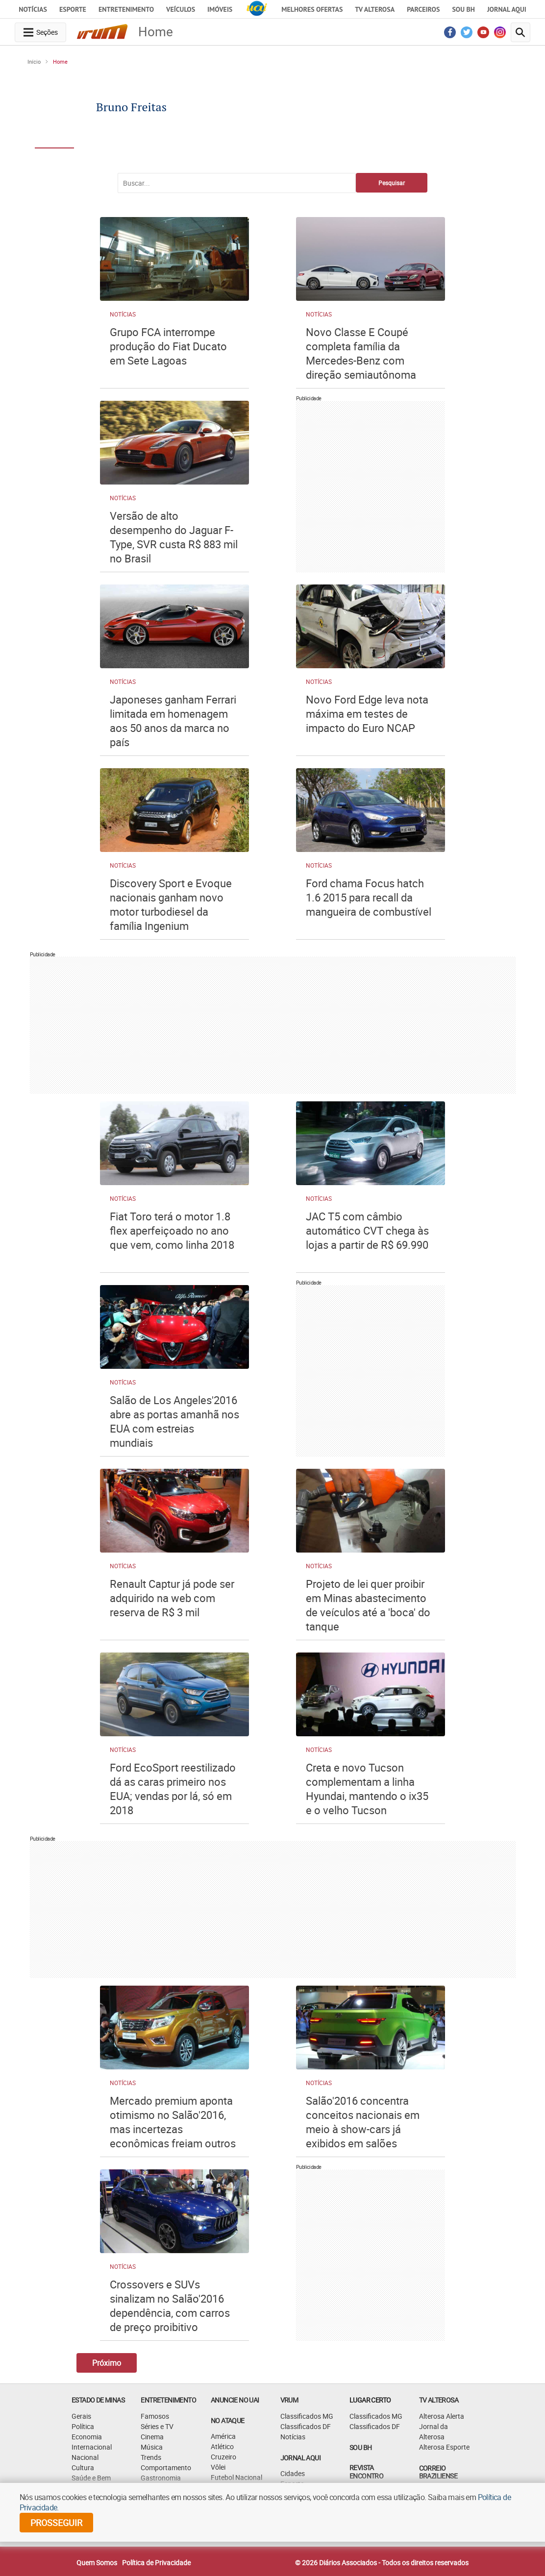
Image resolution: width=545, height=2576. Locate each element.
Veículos (180, 9)
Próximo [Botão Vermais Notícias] (106, 2362)
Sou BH (463, 9)
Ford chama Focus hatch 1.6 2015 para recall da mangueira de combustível (368, 897)
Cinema (152, 2436)
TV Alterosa (375, 9)
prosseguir (56, 2522)
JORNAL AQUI (506, 9)
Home (60, 61)
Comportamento (166, 2467)
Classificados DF (305, 2426)
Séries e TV (157, 2426)
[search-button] (520, 32)
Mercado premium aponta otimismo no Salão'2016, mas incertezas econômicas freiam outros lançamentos (173, 2128)
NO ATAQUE (228, 2420)
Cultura (83, 2467)
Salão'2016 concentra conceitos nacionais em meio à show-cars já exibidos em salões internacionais (363, 2128)
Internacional (92, 2447)
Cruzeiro (223, 2456)
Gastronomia (161, 2477)
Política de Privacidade (156, 2562)
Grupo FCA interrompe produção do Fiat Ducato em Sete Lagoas (168, 346)
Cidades (292, 2473)
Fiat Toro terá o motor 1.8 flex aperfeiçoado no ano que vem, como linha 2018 (172, 1230)
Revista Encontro (366, 2471)
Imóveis (219, 9)
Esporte (72, 9)
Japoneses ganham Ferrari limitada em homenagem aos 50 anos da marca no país (173, 720)
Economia (87, 2436)
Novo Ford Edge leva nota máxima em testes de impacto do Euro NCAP (367, 713)
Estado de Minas (98, 2400)
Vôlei (218, 2467)
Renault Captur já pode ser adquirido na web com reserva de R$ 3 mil (172, 1598)
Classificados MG (306, 2416)
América (223, 2436)
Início (34, 61)
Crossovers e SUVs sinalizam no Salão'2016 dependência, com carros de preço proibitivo (170, 2305)
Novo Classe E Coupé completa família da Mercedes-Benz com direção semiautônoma (361, 353)
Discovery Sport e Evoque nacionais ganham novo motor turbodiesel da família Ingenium (171, 904)
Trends (151, 2457)
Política (83, 2426)
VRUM (289, 2400)
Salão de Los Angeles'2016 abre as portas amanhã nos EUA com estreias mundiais (174, 1421)
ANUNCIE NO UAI (235, 2400)
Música (152, 2447)
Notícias (33, 9)
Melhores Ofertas (312, 9)
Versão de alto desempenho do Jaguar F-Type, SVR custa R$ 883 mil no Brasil (174, 537)
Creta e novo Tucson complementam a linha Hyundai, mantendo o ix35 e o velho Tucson (367, 1788)
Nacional (85, 2457)
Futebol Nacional (236, 2477)
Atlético (222, 2446)
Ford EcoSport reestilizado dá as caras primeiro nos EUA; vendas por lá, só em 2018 (173, 1788)
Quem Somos (96, 2562)
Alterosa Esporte (444, 2447)
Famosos (155, 2416)
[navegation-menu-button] (40, 32)
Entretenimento (126, 9)
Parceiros (423, 9)
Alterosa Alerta (441, 2416)
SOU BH (360, 2447)
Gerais (81, 2416)
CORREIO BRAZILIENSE (438, 2472)
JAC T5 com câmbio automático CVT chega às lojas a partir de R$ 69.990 (367, 1230)
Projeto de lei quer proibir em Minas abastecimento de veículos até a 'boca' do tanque (368, 1605)
